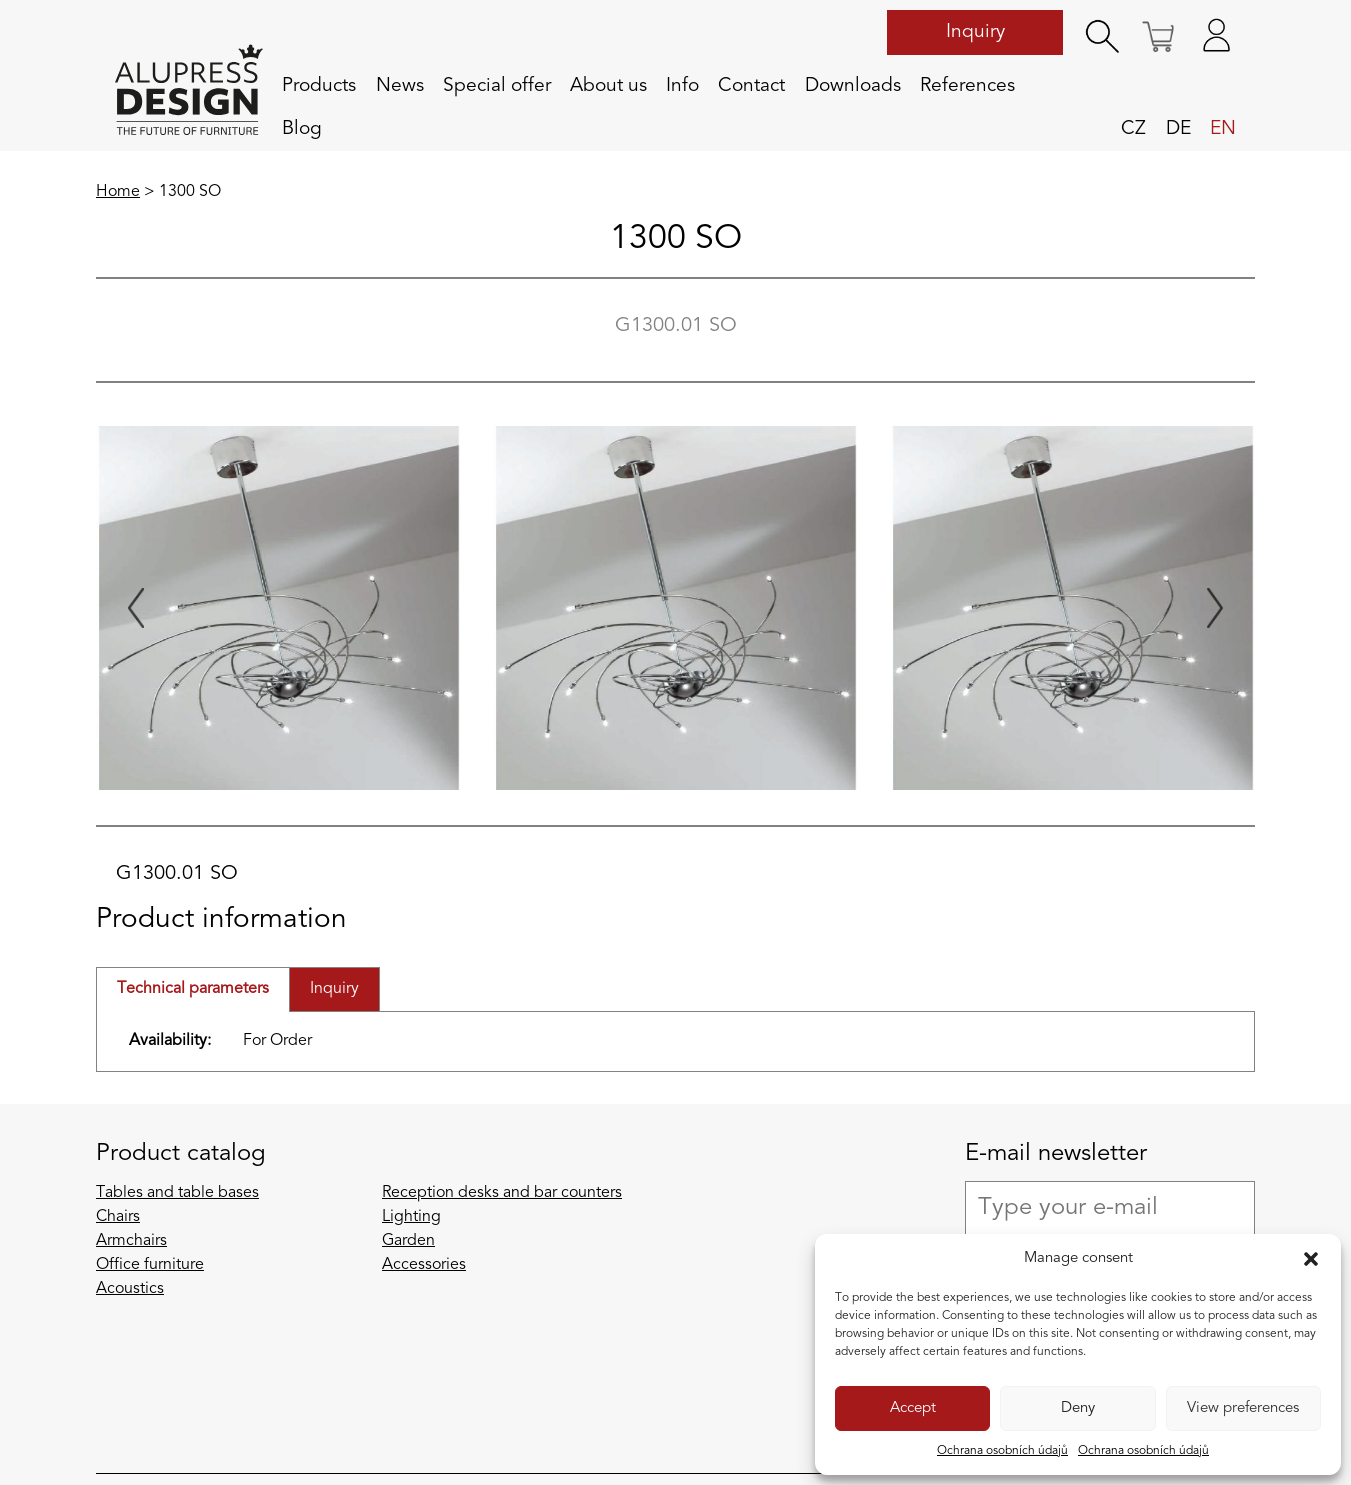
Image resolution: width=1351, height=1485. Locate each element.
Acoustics (130, 1289)
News (400, 86)
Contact (751, 86)
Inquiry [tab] (334, 989)
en (1223, 129)
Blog (302, 129)
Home (118, 192)
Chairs (118, 1217)
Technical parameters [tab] (193, 989)
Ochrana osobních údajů (1002, 1451)
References (967, 86)
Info (682, 86)
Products (319, 86)
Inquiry (975, 32)
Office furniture (150, 1265)
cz (1133, 129)
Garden (408, 1241)
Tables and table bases (177, 1193)
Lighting (411, 1217)
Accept (913, 1408)
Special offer (497, 86)
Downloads (853, 86)
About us (608, 86)
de (1178, 129)
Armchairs (131, 1241)
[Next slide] (1215, 608)
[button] (1311, 1259)
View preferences (1243, 1408)
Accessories (424, 1265)
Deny (1078, 1408)
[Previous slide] (136, 608)
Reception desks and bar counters (502, 1193)
